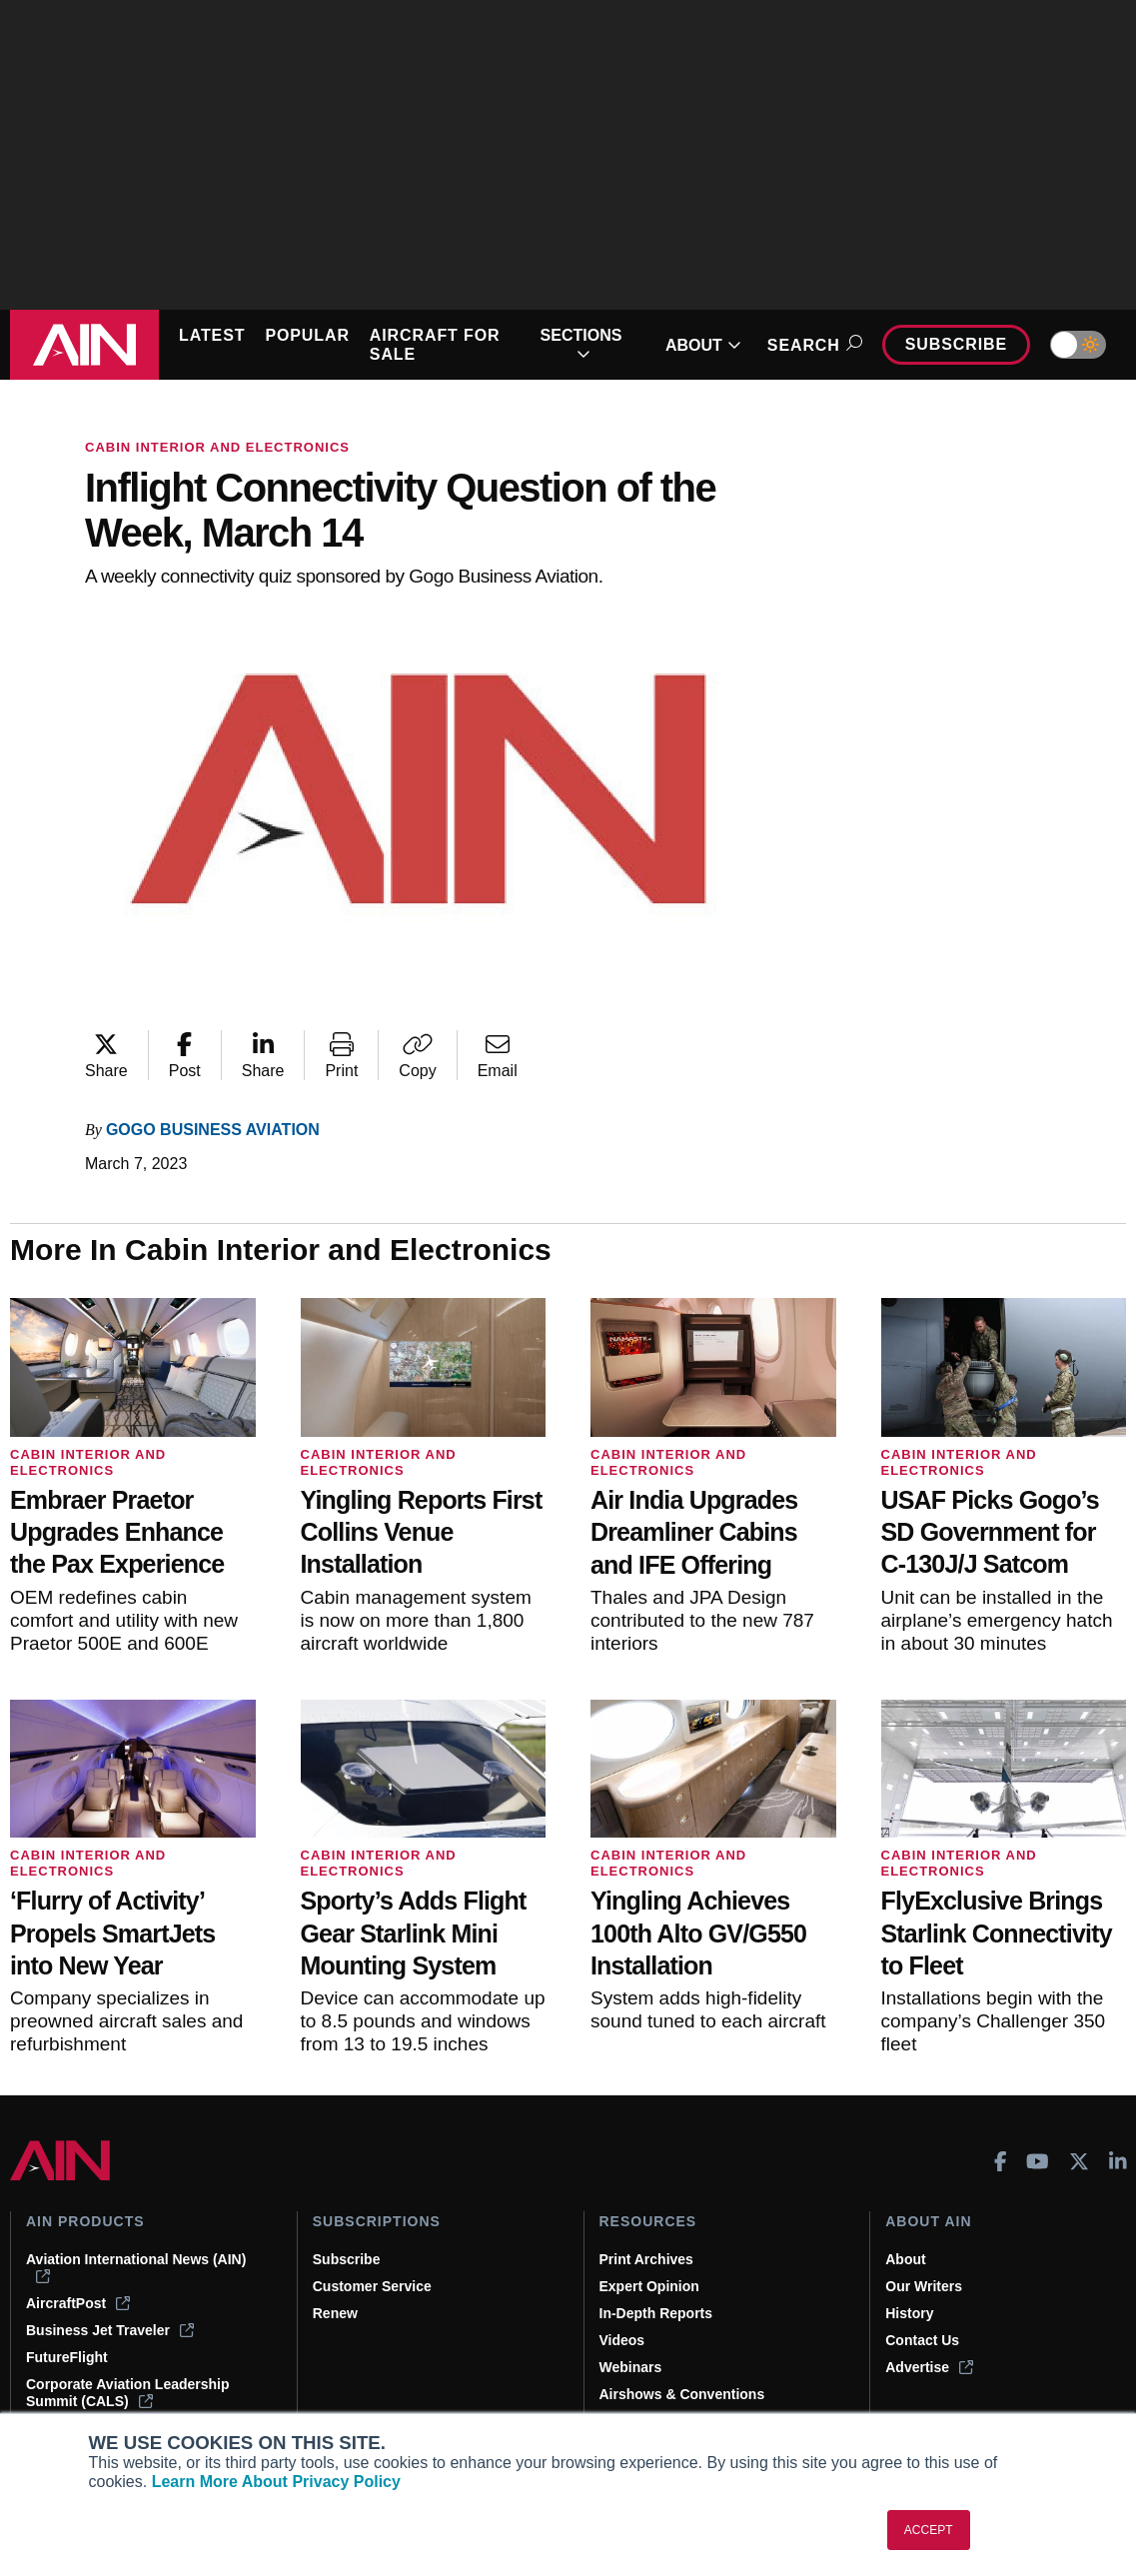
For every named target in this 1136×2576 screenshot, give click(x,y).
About (905, 2259)
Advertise (929, 2367)
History (909, 2313)
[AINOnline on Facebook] (1000, 2161)
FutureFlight (67, 2357)
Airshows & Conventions (682, 2394)
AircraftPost (78, 2303)
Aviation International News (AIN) (136, 2267)
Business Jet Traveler (110, 2330)
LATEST (212, 335)
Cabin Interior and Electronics (217, 447)
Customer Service (372, 2286)
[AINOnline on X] (1079, 2161)
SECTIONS (581, 345)
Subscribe (956, 344)
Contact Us (922, 2340)
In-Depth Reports (656, 2313)
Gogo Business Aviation (213, 1129)
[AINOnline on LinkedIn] (1118, 2161)
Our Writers (923, 2286)
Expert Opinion (649, 2286)
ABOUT (703, 345)
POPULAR (307, 335)
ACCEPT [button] (928, 2530)
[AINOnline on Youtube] (1037, 2161)
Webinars (630, 2367)
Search (811, 345)
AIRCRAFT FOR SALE (435, 345)
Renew (335, 2313)
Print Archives (646, 2259)
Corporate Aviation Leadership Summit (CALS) (128, 2392)
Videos (622, 2340)
